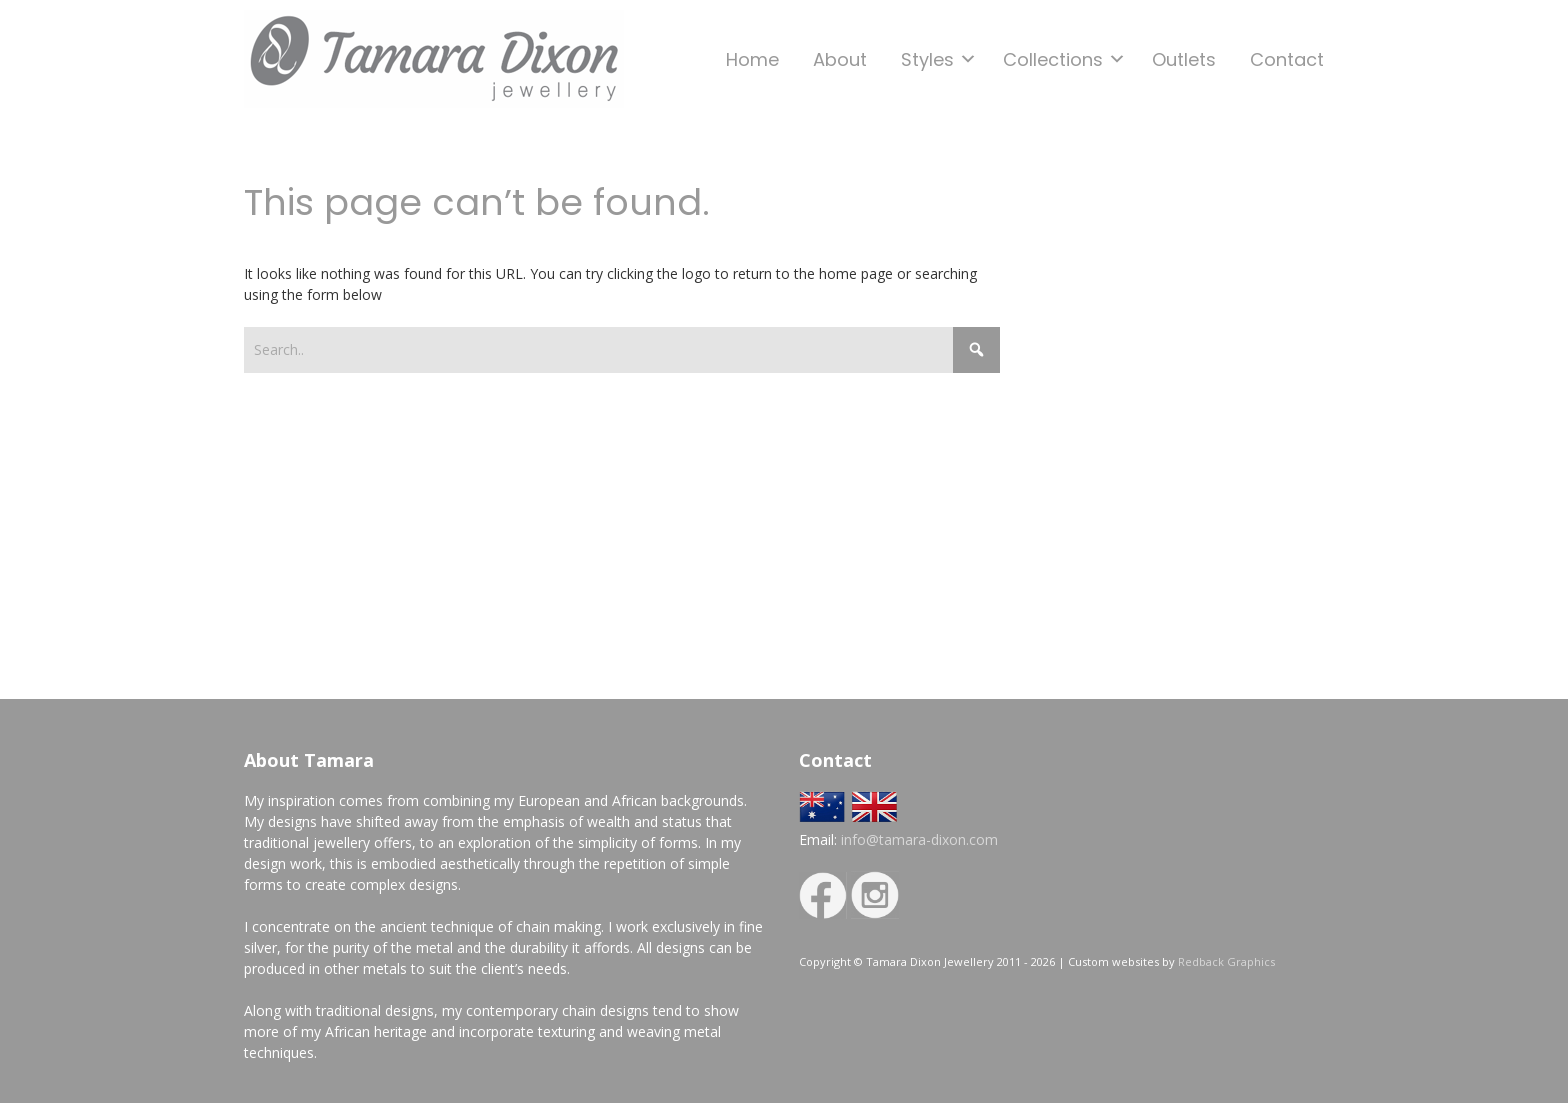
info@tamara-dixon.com (919, 839)
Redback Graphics (1226, 961)
